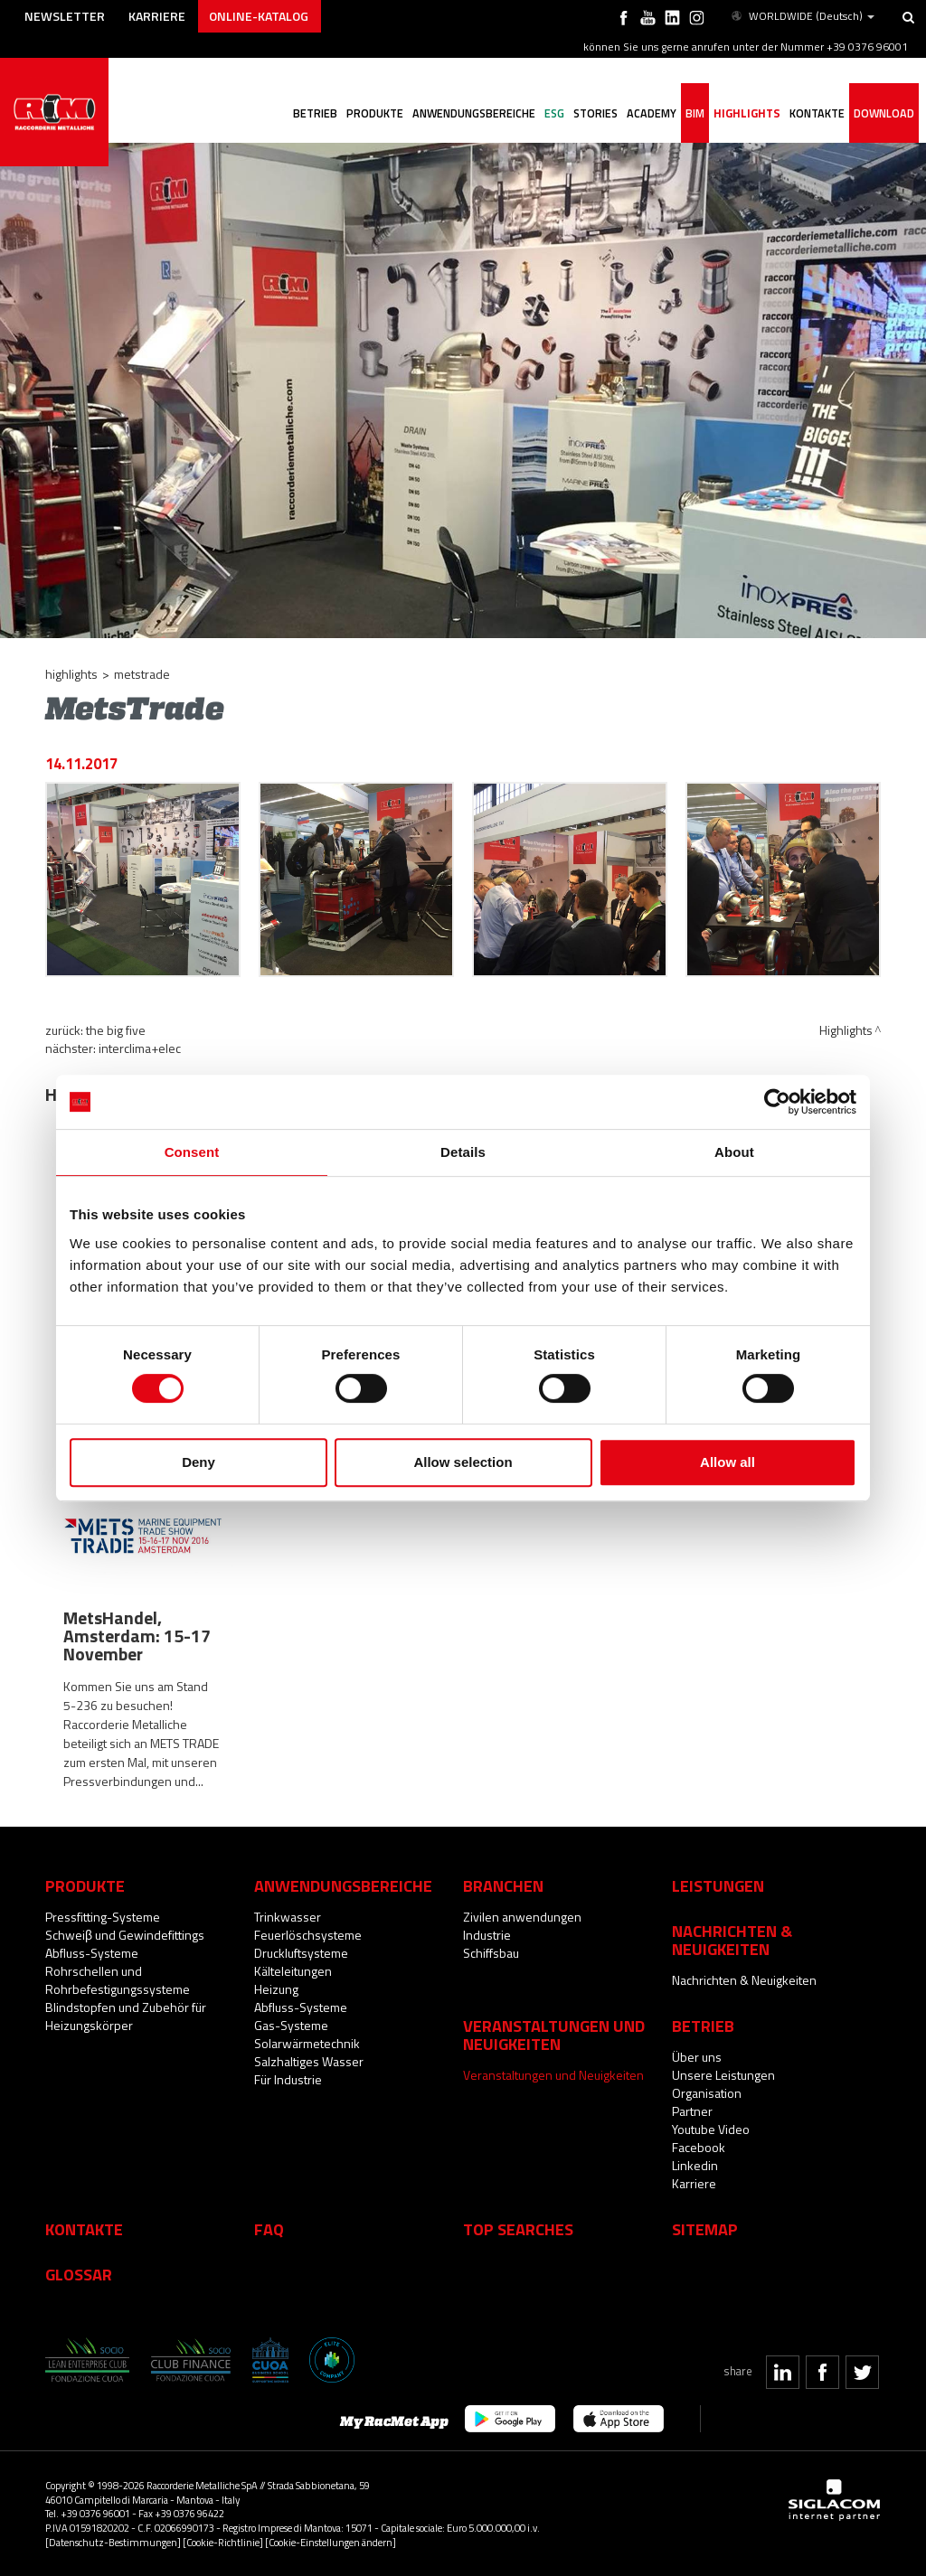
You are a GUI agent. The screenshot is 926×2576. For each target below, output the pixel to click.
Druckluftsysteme (301, 1952)
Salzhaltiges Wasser (309, 2061)
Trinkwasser (287, 1916)
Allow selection (462, 1462)
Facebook (698, 2147)
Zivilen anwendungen (522, 1916)
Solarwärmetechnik (307, 2043)
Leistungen (718, 1885)
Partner (692, 2110)
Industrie (487, 1934)
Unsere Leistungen (723, 2074)
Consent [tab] (192, 1152)
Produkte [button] (374, 113)
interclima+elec (140, 1048)
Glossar (78, 2274)
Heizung (276, 1988)
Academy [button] (651, 113)
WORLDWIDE (801, 16)
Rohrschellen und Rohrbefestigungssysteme (117, 1979)
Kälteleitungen (293, 1970)
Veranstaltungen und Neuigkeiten (553, 2074)
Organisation (707, 2092)
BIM (694, 113)
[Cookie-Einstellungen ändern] (330, 2542)
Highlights (746, 113)
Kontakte (84, 2229)
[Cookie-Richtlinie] (223, 2542)
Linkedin (695, 2165)
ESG (554, 113)
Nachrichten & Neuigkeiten (744, 1979)
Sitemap (705, 2229)
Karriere (156, 15)
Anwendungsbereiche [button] (473, 113)
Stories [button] (595, 113)
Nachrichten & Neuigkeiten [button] (732, 1939)
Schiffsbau (491, 1952)
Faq (269, 2229)
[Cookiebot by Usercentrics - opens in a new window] (777, 1101)
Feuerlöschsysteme (308, 1934)
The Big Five (116, 1029)
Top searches (518, 2229)
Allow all (727, 1462)
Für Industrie (288, 2079)
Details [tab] (463, 1152)
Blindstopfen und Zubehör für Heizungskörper (125, 2016)
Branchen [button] (503, 1885)
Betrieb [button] (315, 113)
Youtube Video (711, 2129)
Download (884, 113)
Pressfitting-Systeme (102, 1916)
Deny (198, 1462)
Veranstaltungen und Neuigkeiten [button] (554, 2034)
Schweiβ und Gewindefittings (124, 1934)
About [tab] (734, 1152)
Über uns (697, 2056)
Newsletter (64, 15)
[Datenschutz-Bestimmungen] (113, 2542)
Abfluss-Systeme (91, 1952)
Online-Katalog (258, 15)
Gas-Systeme (291, 2025)
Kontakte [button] (817, 113)
